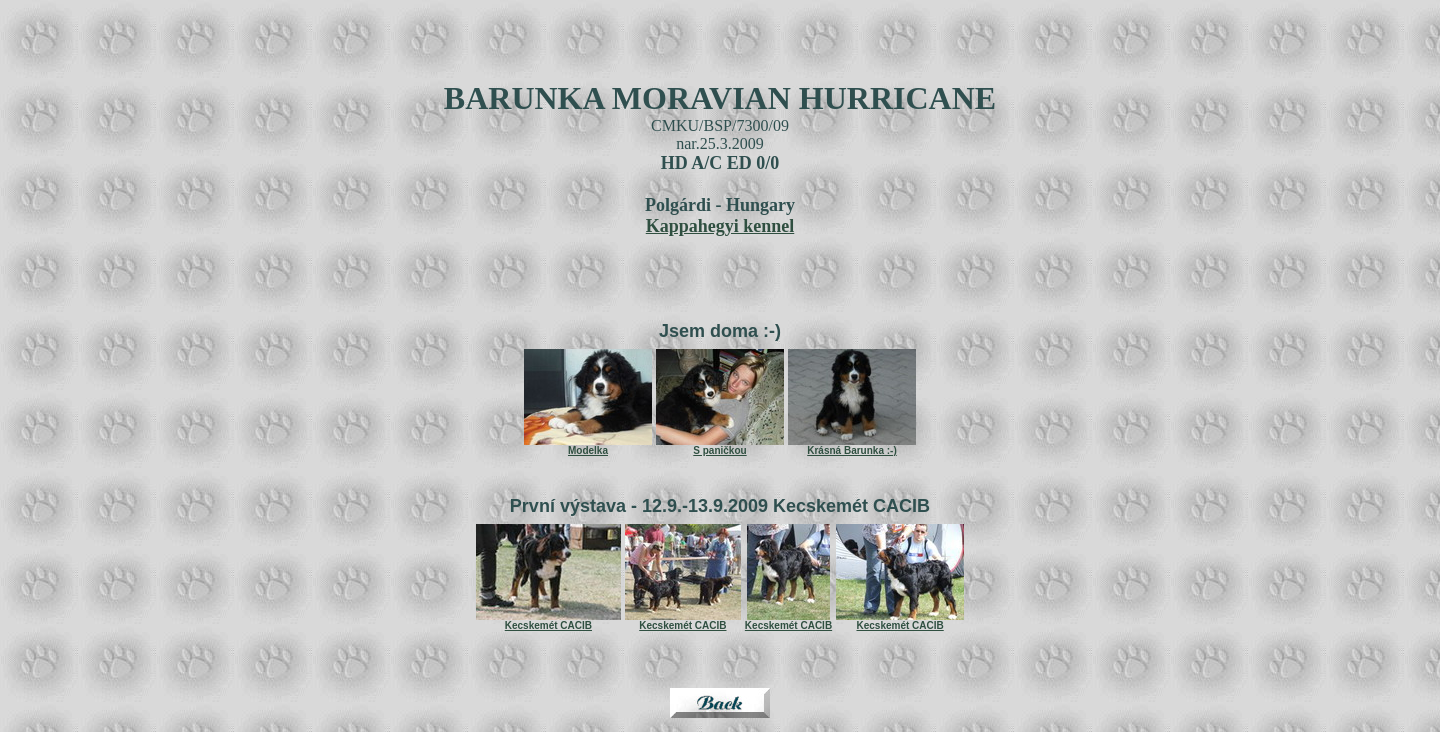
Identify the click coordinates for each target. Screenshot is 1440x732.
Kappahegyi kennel (720, 226)
